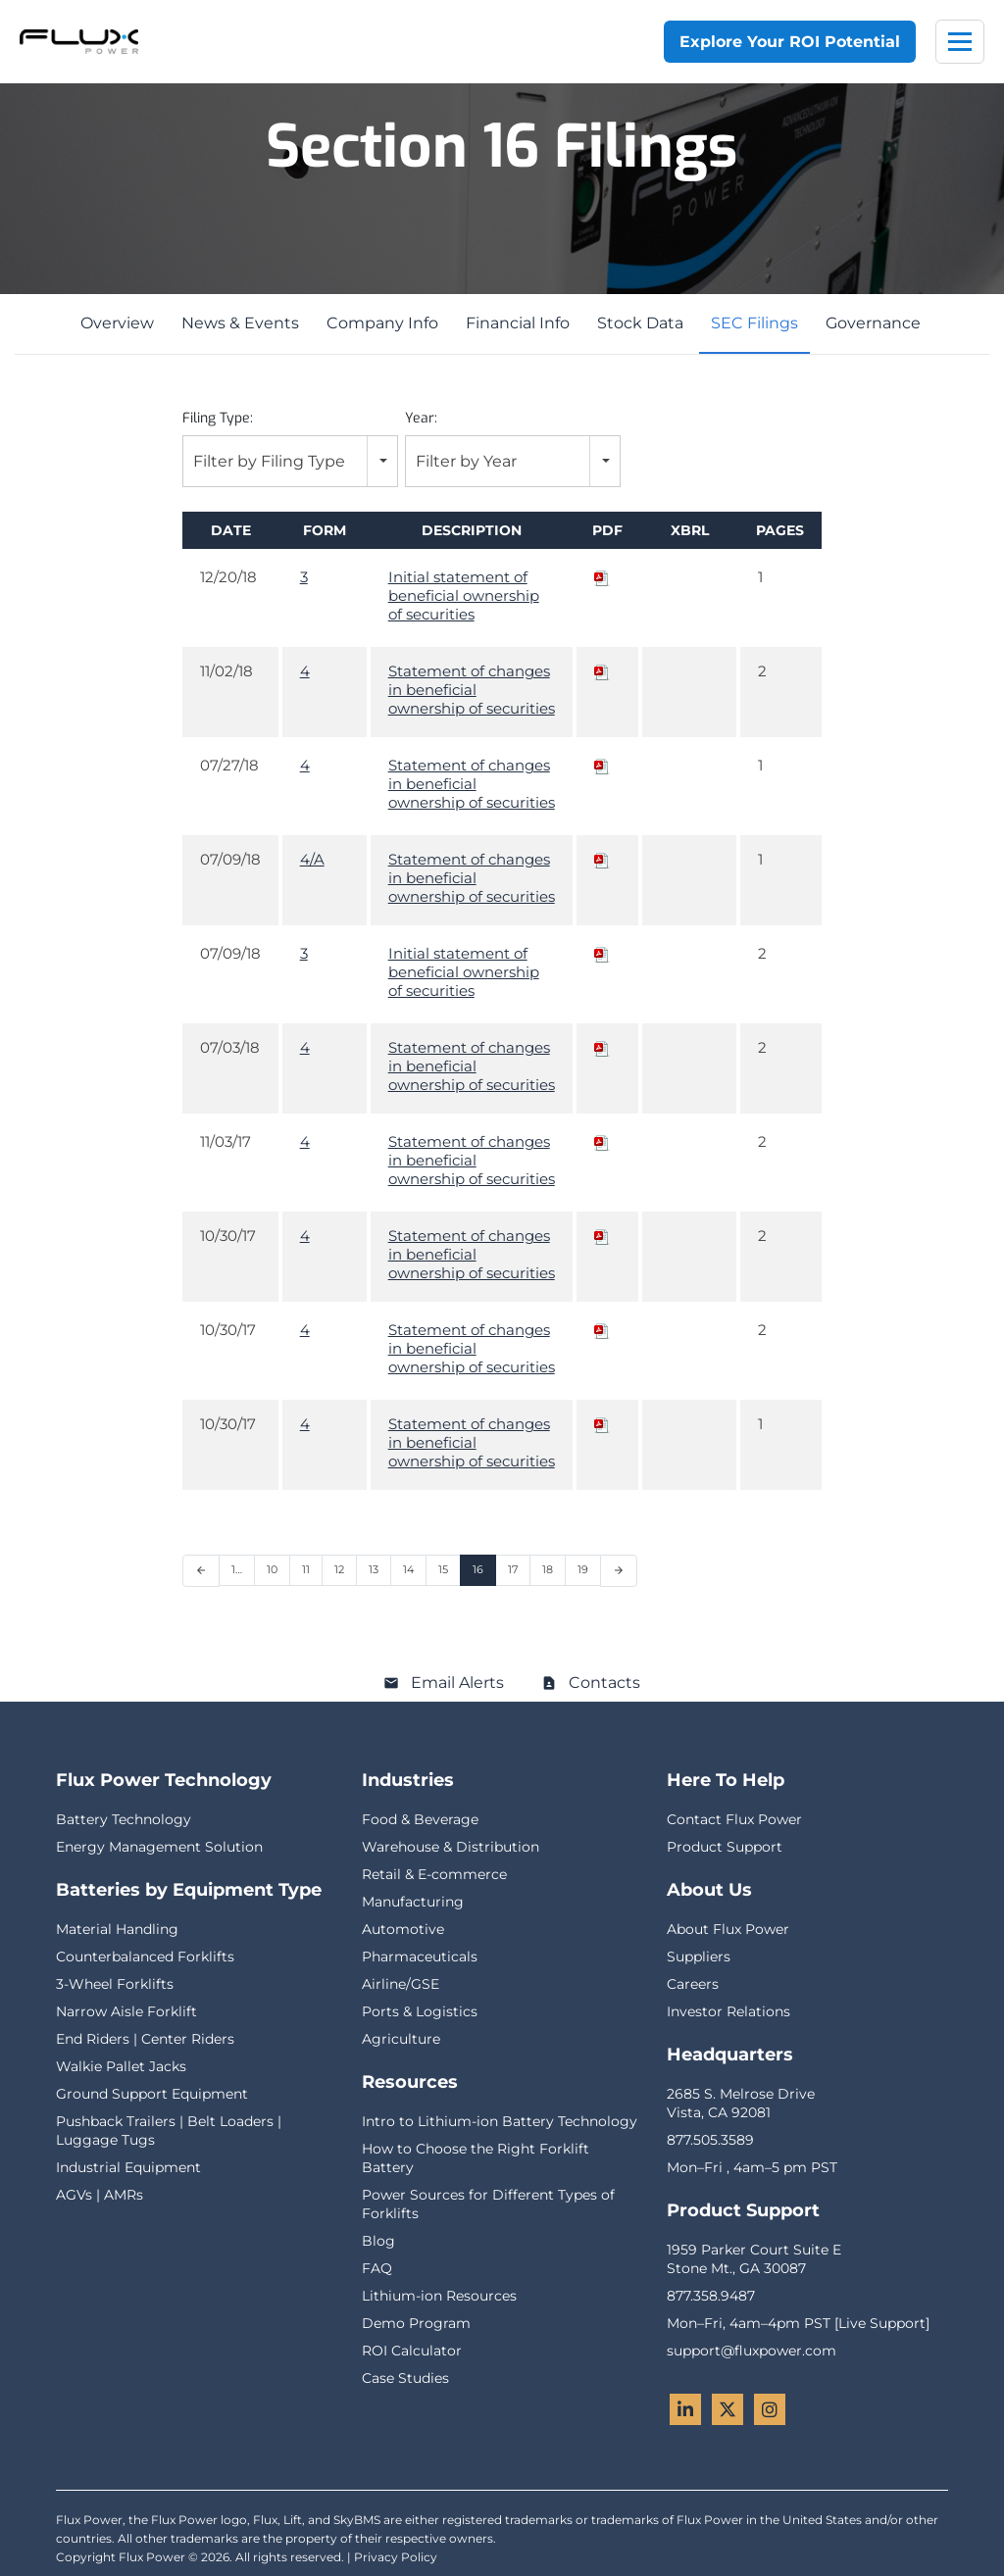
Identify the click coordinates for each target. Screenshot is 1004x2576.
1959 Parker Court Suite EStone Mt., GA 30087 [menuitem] (754, 2259)
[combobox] (290, 461)
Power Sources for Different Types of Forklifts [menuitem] (488, 2204)
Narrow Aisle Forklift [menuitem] (126, 2011)
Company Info (382, 323)
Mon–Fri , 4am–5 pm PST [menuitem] (752, 2167)
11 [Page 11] (306, 1569)
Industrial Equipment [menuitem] (128, 2167)
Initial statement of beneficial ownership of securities (463, 595)
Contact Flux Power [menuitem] (734, 1819)
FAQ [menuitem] (377, 2268)
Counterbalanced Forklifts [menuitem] (145, 1956)
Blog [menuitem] (378, 2241)
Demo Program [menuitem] (416, 2323)
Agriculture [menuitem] (401, 2039)
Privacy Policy (395, 2557)
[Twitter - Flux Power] (727, 2409)
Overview (117, 323)
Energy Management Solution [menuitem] (159, 1847)
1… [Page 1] (236, 1569)
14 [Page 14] (408, 1569)
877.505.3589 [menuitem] (710, 2140)
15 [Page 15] (443, 1569)
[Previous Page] (201, 1571)
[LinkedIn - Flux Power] (685, 2409)
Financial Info (518, 323)
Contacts (604, 1682)
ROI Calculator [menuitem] (412, 2350)
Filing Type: (217, 418)
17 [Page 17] (513, 1569)
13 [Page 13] (373, 1569)
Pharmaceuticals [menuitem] (419, 1956)
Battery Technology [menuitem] (123, 1819)
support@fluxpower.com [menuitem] (751, 2350)
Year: (421, 418)
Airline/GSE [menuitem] (400, 1984)
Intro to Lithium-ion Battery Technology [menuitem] (499, 2121)
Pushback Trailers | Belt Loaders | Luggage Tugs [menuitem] (168, 2130)
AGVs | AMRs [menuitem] (99, 2195)
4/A (312, 859)
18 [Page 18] (547, 1569)
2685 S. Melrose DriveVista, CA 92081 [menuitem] (741, 2103)
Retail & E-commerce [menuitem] (434, 1874)
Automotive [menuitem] (403, 1929)
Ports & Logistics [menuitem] (419, 2011)
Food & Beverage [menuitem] (420, 1819)
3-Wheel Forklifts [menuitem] (115, 1984)
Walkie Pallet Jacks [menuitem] (121, 2066)
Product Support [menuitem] (724, 1847)
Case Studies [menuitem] (405, 2378)
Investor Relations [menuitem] (728, 2011)
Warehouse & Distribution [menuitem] (450, 1847)
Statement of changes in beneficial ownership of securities (471, 690)
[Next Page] (618, 1571)
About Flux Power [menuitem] (728, 1929)
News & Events (240, 323)
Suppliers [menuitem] (698, 1956)
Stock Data (640, 323)
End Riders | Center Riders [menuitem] (145, 2039)
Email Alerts (457, 1682)
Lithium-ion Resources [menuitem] (439, 2295)
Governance (873, 323)
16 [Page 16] (478, 1569)
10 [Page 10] (272, 1569)
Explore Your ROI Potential (789, 41)
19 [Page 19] (582, 1569)
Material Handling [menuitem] (117, 1929)
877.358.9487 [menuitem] (711, 2295)
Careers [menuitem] (693, 1984)
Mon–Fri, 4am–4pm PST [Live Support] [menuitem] (798, 2323)
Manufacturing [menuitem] (413, 1901)
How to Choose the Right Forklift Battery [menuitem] (475, 2158)
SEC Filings (754, 323)
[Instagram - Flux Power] (769, 2409)
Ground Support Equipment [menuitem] (152, 2094)
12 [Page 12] (339, 1569)
